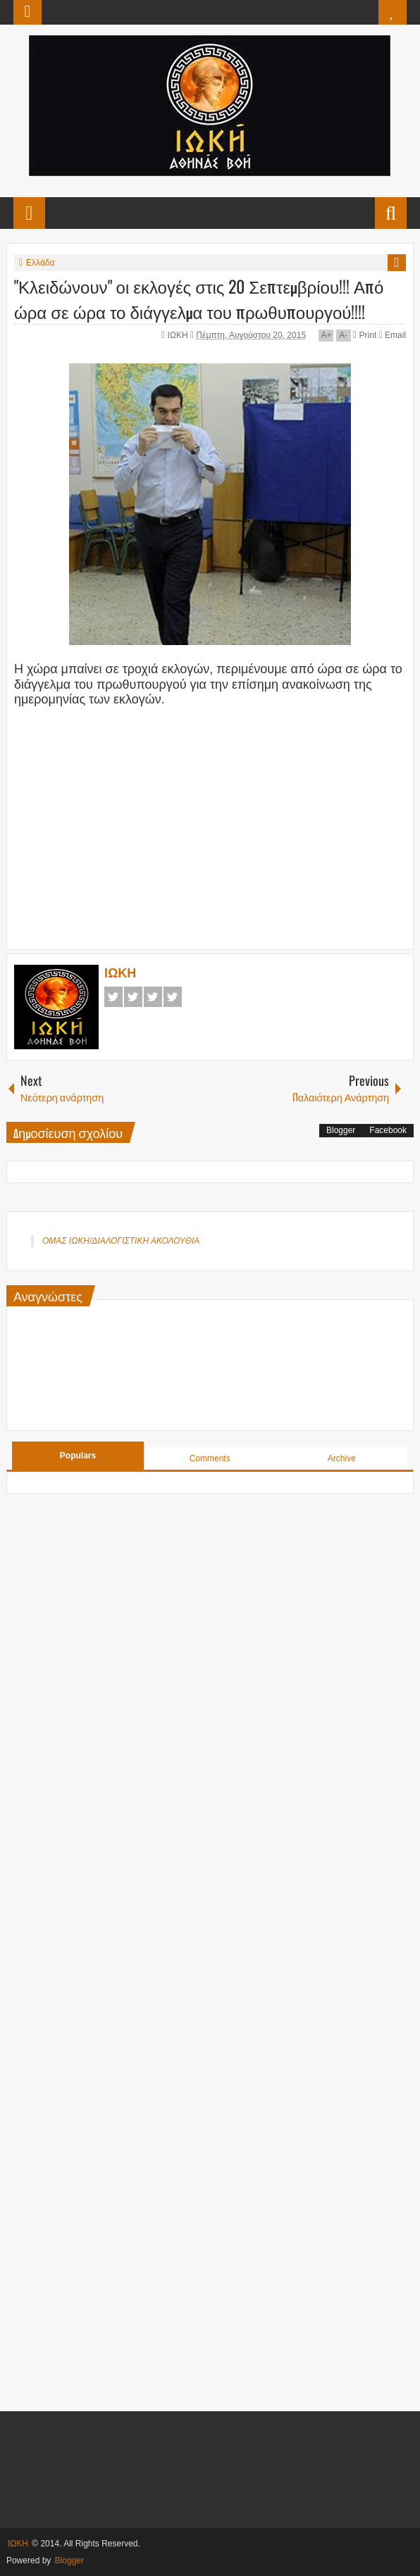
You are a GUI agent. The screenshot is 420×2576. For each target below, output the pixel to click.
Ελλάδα (40, 263)
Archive (342, 1458)
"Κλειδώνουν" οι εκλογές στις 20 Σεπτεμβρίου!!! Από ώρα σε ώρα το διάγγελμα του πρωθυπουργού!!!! (198, 298)
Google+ (153, 997)
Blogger (340, 1130)
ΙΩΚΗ (179, 335)
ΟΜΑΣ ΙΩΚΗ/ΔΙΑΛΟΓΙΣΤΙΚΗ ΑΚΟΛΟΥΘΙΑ (120, 1241)
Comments (210, 1458)
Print (364, 335)
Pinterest (172, 997)
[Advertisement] (210, 835)
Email (392, 335)
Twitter (133, 997)
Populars (78, 1456)
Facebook (113, 997)
